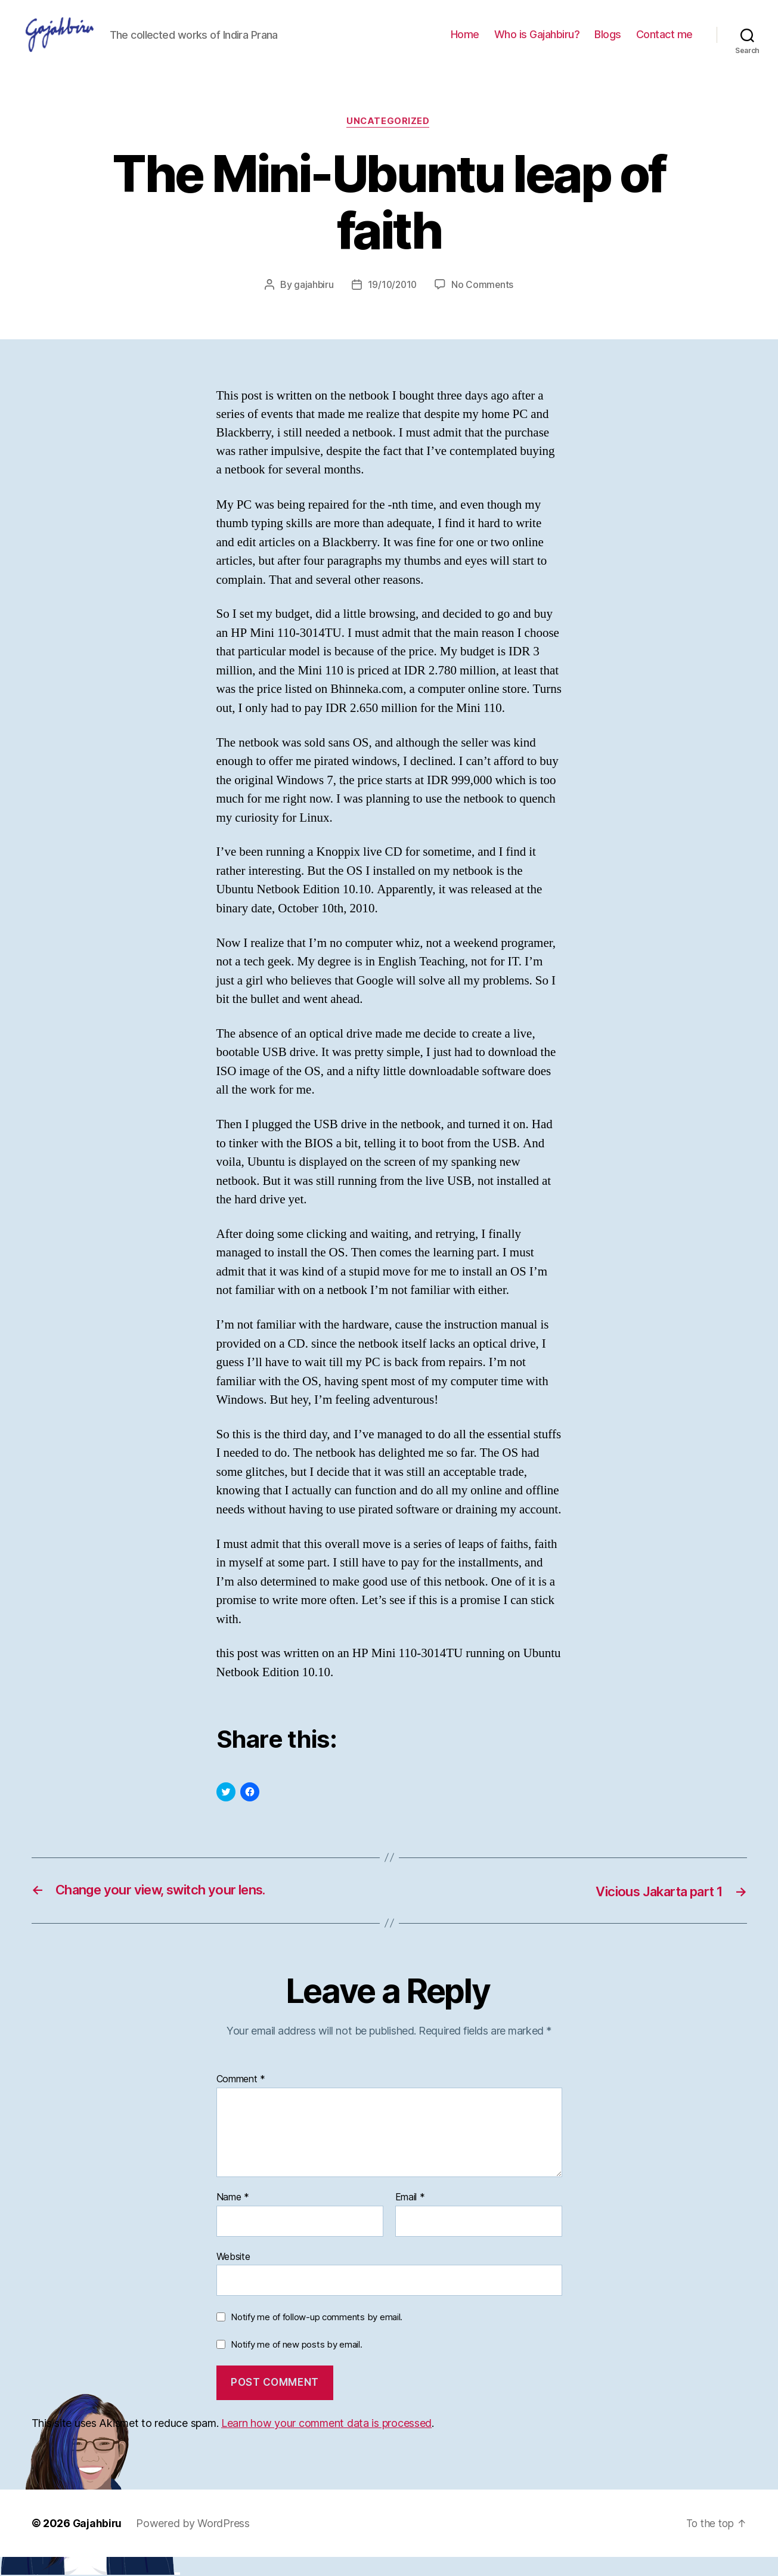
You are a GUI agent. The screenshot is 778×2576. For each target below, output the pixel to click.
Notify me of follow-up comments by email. (316, 2335)
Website (233, 2275)
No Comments (483, 303)
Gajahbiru (98, 2542)
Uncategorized (388, 140)
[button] (77, 43)
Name (232, 2215)
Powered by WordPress (194, 2542)
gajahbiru (312, 303)
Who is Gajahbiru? (537, 43)
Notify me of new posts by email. (296, 2362)
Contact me (664, 43)
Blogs (607, 43)
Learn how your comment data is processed (326, 2442)
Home (465, 43)
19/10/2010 (392, 303)
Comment (241, 2098)
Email (410, 2215)
